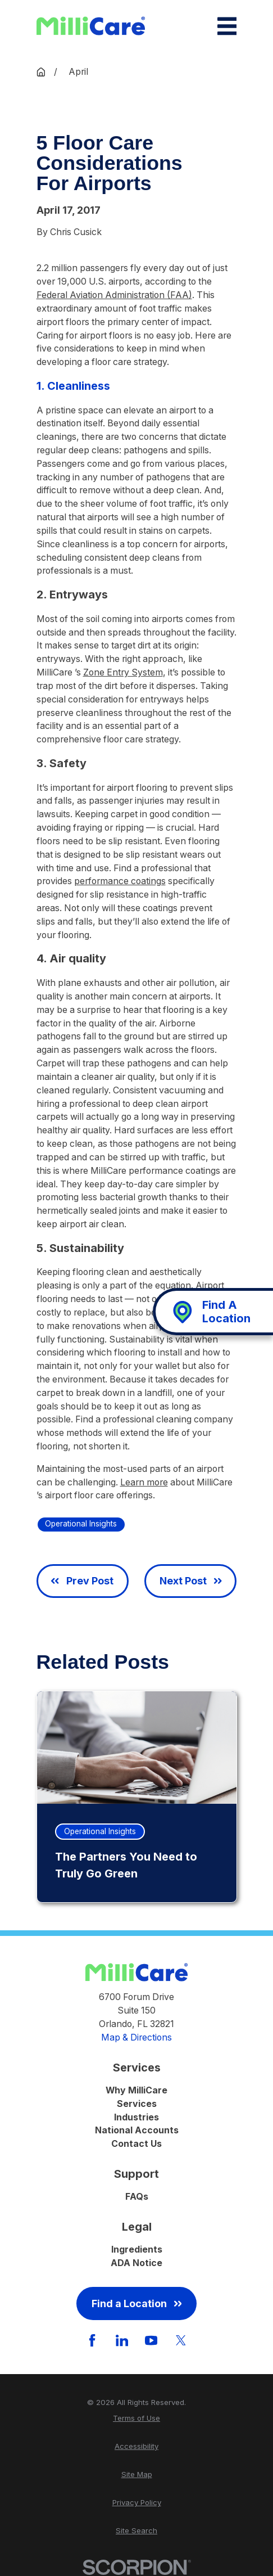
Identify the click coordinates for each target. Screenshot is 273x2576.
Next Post (191, 1581)
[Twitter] (181, 2340)
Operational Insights (81, 1523)
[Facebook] (92, 2340)
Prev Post (82, 1581)
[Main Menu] (227, 26)
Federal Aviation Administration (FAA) (114, 295)
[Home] (91, 26)
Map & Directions (136, 2037)
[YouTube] (151, 2340)
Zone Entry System (123, 672)
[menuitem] (137, 2418)
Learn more (144, 1482)
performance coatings (120, 881)
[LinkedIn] (122, 2340)
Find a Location (137, 2303)
